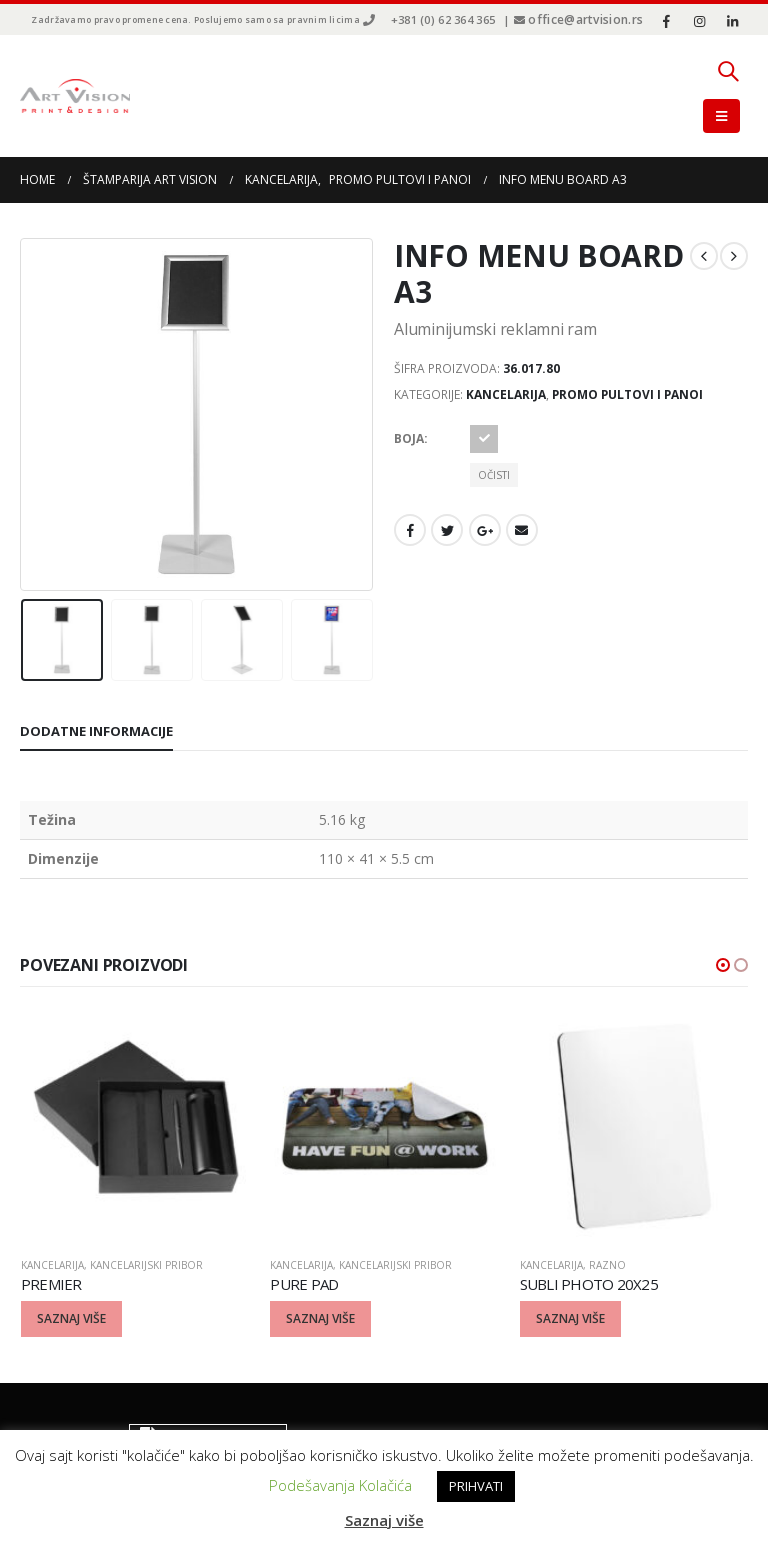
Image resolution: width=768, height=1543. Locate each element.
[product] (136, 1126)
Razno (607, 1265)
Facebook (410, 530)
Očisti (494, 475)
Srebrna (484, 439)
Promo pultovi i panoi (627, 394)
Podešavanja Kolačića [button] (340, 1485)
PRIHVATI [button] (476, 1486)
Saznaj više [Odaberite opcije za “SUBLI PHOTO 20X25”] (570, 1318)
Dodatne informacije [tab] (96, 731)
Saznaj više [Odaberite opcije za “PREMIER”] (71, 1318)
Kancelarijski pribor (146, 1265)
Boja (409, 438)
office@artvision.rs (585, 19)
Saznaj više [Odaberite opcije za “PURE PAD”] (320, 1318)
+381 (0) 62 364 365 (443, 19)
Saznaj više (384, 1520)
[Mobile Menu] (721, 116)
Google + (485, 530)
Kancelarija (506, 394)
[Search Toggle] (728, 71)
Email (522, 530)
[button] (723, 965)
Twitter (447, 530)
